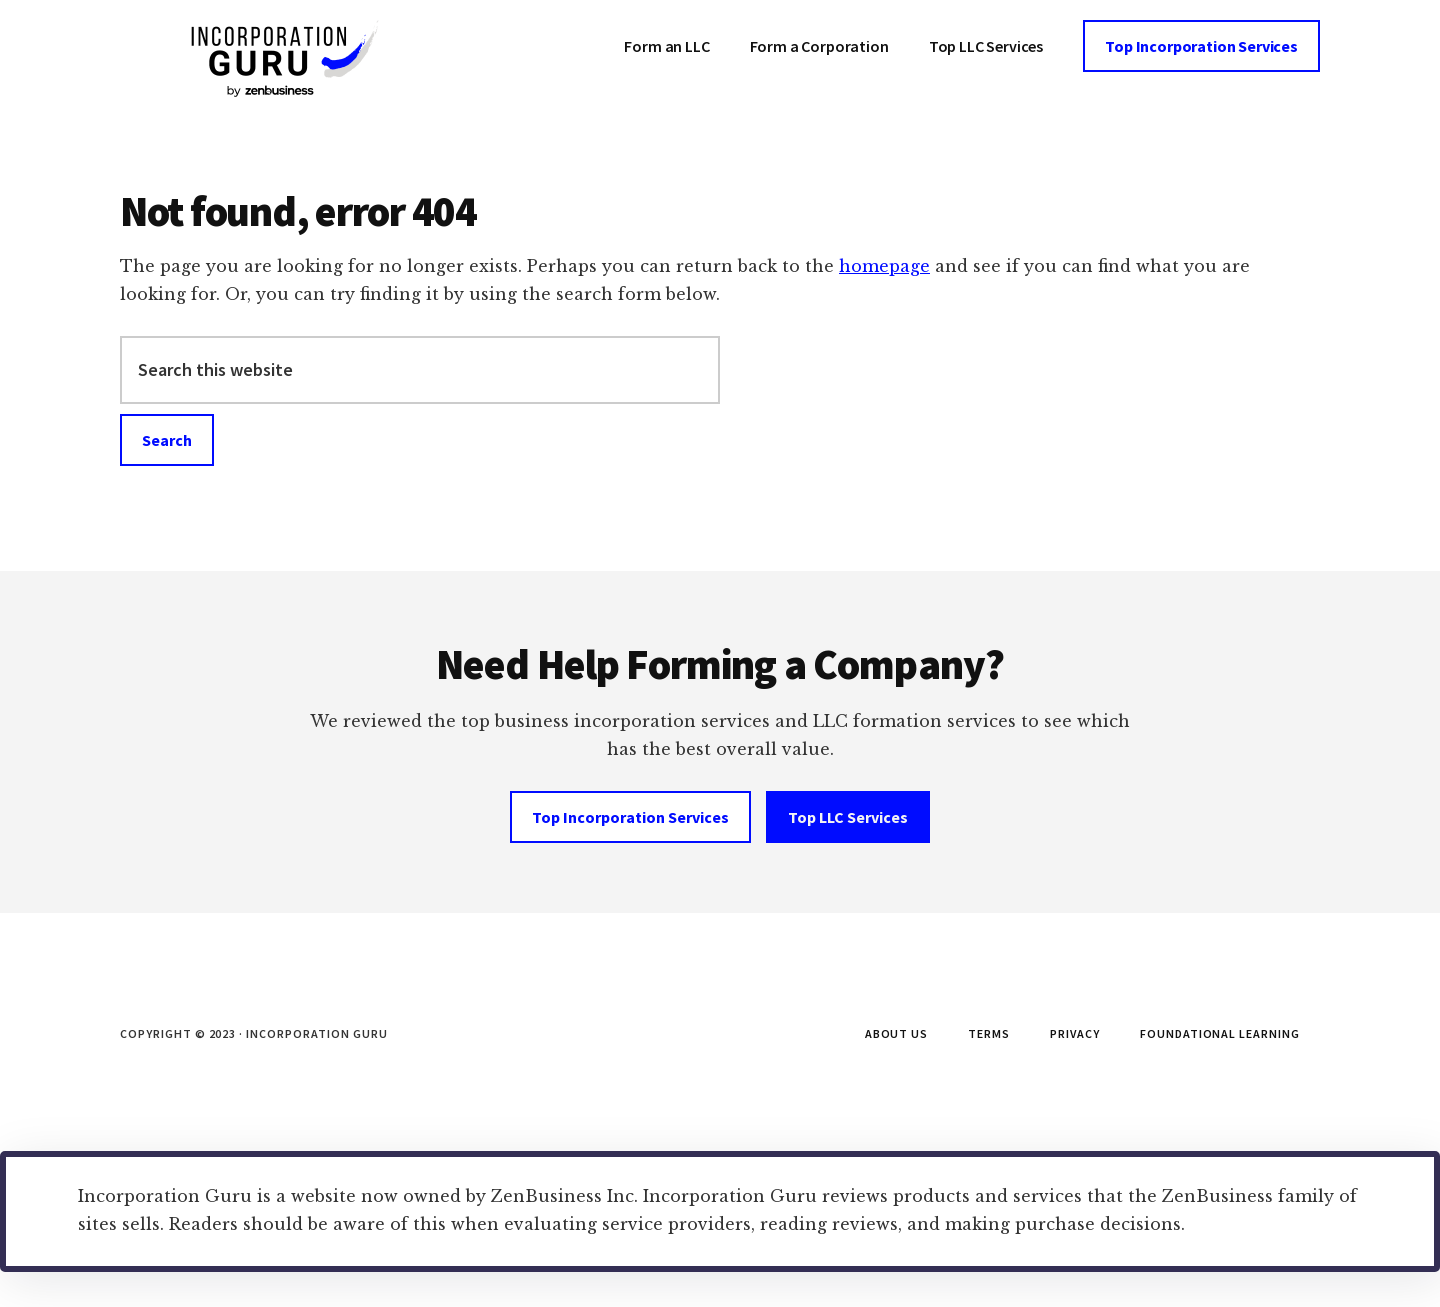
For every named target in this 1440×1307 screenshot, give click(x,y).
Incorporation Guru (270, 60)
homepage (884, 266)
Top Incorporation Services (630, 817)
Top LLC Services (848, 817)
